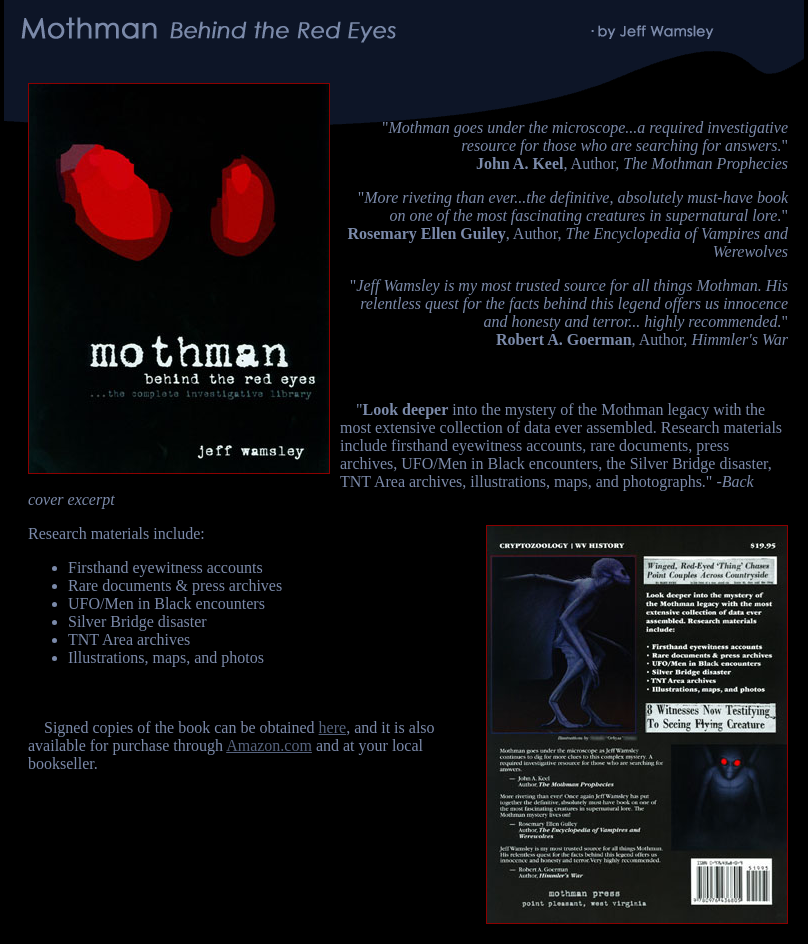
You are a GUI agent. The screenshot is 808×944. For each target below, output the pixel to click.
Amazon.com (269, 745)
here (333, 727)
